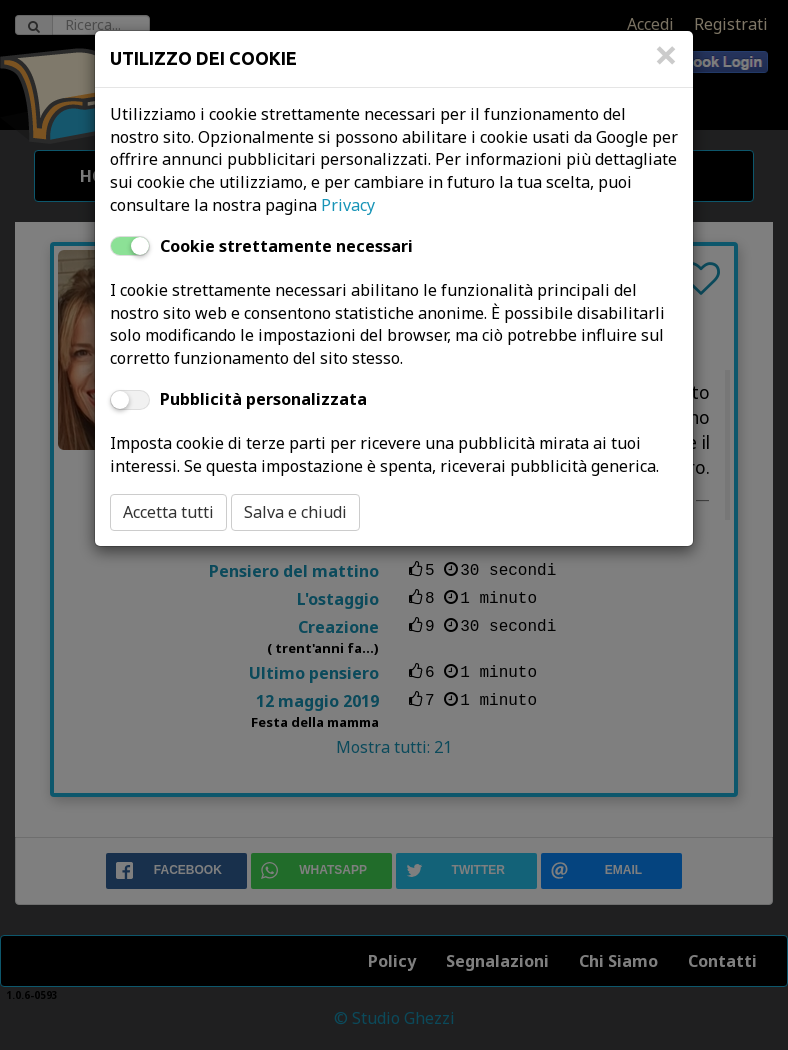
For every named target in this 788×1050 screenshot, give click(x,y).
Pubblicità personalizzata (263, 399)
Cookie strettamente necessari (286, 246)
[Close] (666, 65)
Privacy (348, 205)
